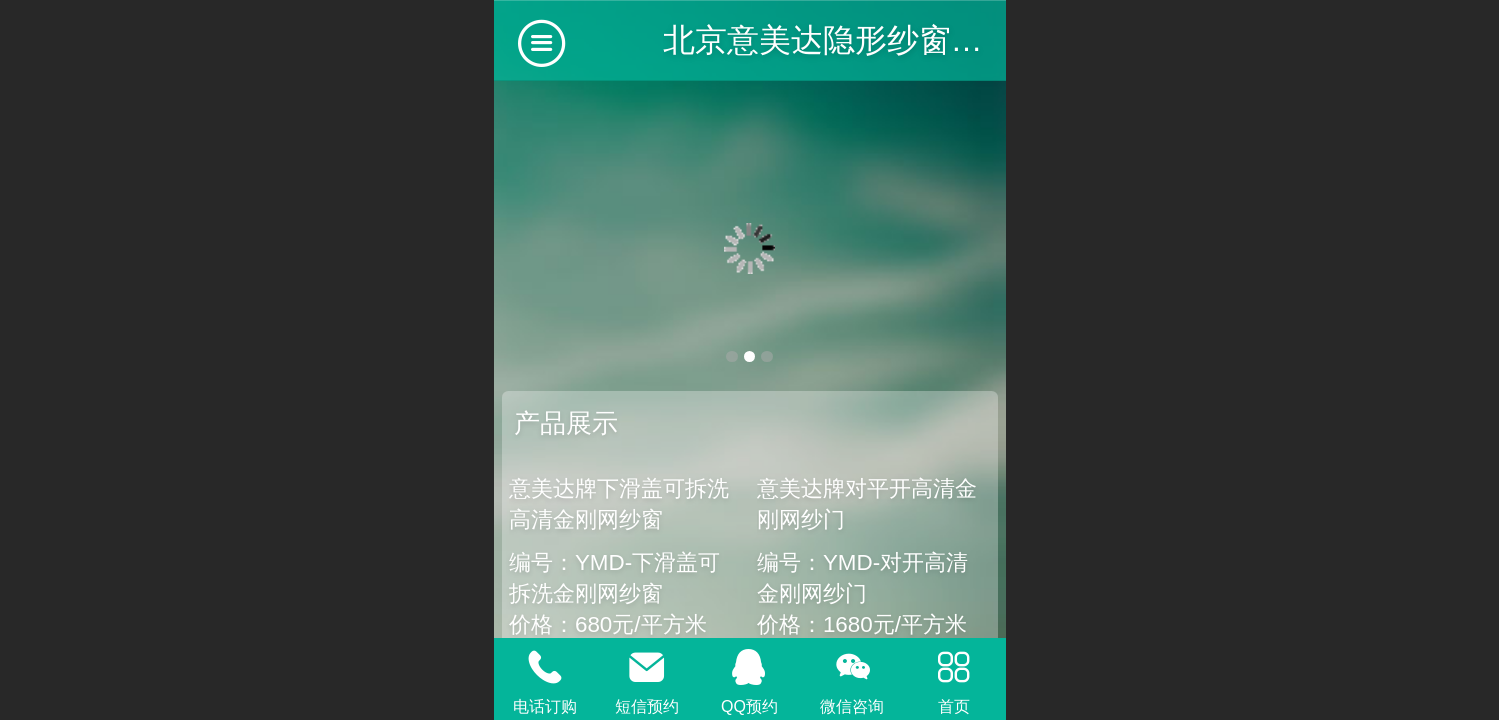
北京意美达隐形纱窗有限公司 (871, 40)
